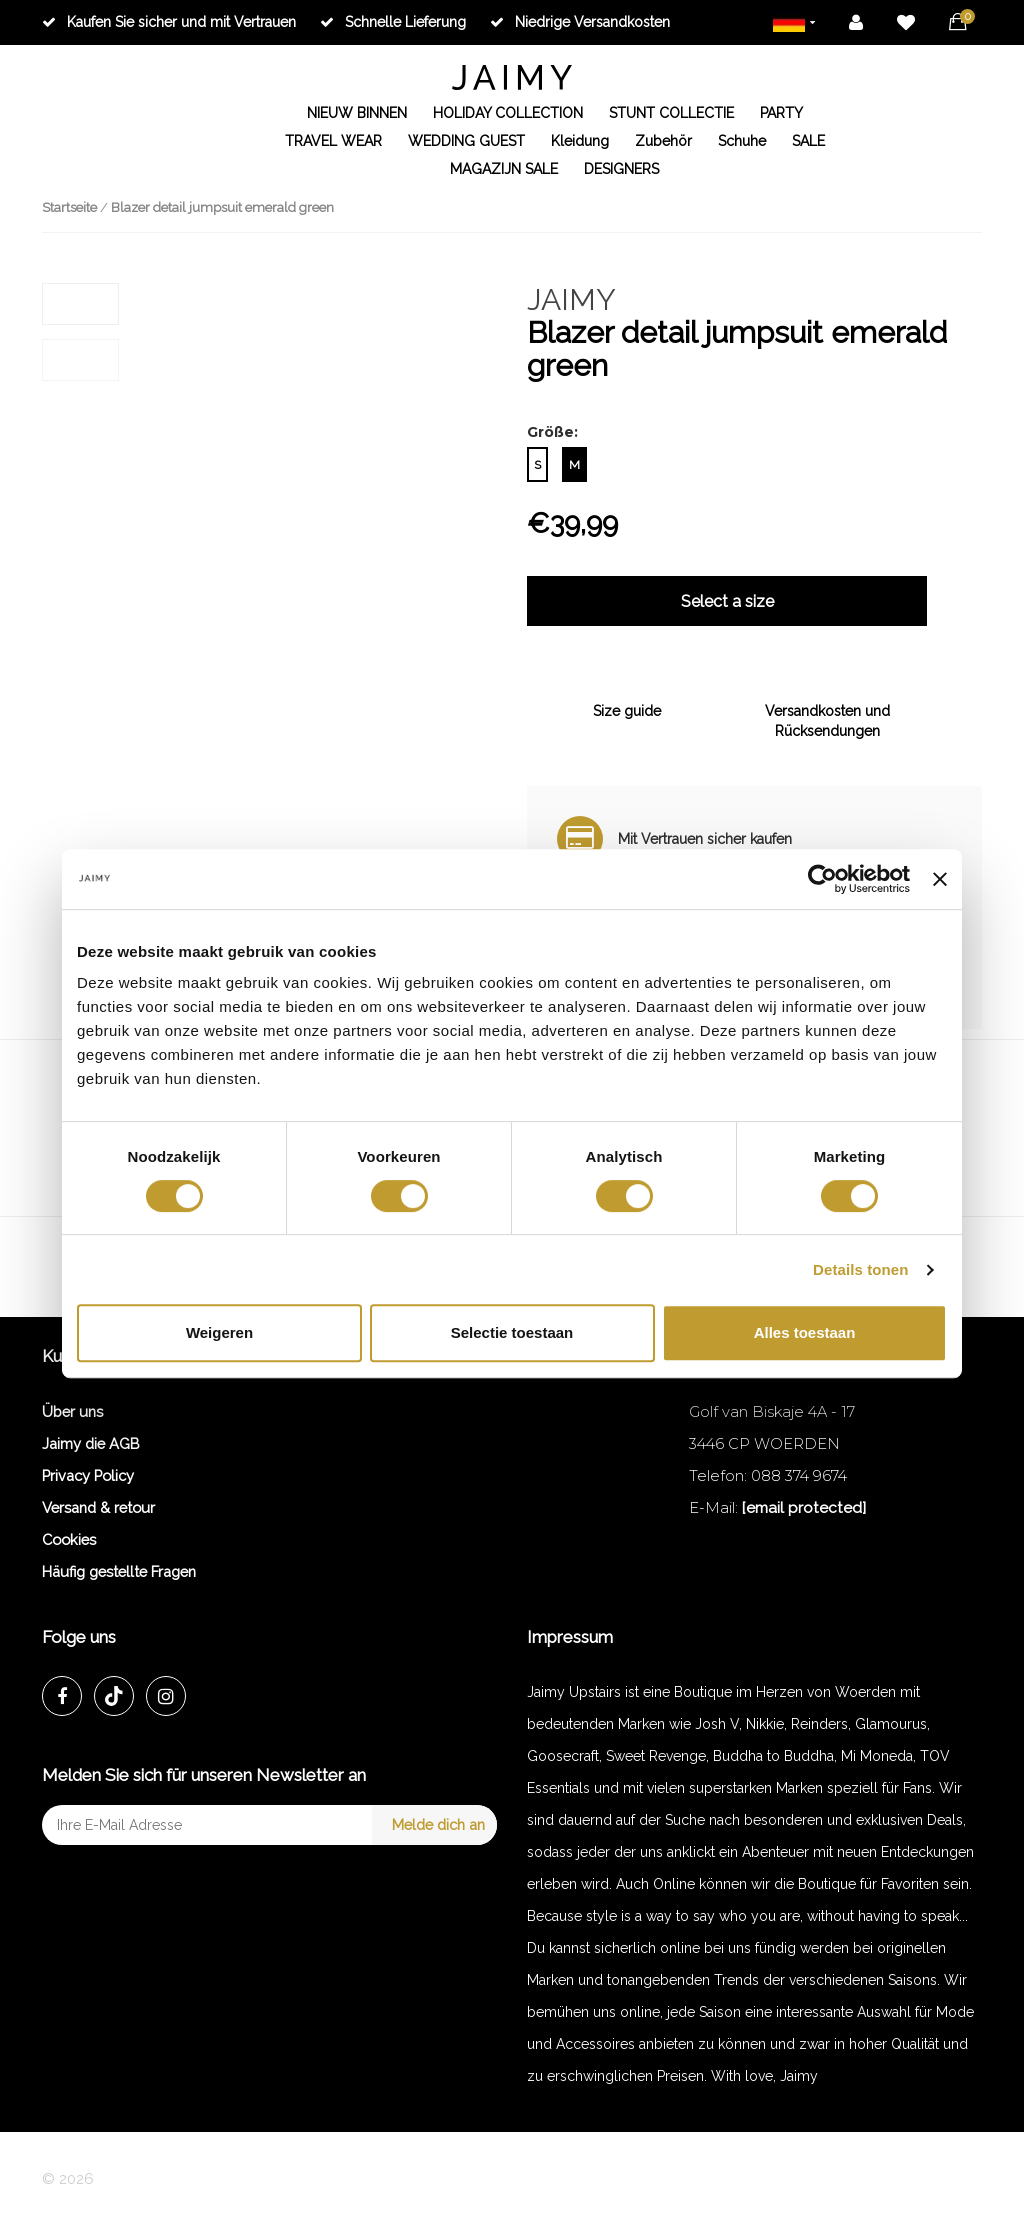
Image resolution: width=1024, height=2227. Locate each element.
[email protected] (804, 1507)
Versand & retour (98, 1507)
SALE (808, 141)
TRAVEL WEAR (333, 141)
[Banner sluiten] (940, 879)
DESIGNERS (621, 169)
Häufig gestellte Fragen (119, 1571)
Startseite (69, 207)
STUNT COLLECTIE (671, 113)
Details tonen (860, 1269)
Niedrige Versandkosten (580, 22)
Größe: (552, 432)
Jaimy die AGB (91, 1443)
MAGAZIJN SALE (504, 169)
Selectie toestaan (512, 1332)
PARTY (781, 113)
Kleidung (580, 141)
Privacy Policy (88, 1475)
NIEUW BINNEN (357, 113)
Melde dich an (438, 1824)
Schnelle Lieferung (393, 22)
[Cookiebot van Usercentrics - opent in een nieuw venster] (822, 879)
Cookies (69, 1539)
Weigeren (219, 1332)
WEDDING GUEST (466, 141)
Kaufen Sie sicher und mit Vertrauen (169, 22)
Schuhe (742, 141)
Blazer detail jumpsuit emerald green (222, 207)
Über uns (72, 1411)
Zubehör (663, 141)
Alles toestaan (805, 1332)
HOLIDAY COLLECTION (508, 113)
